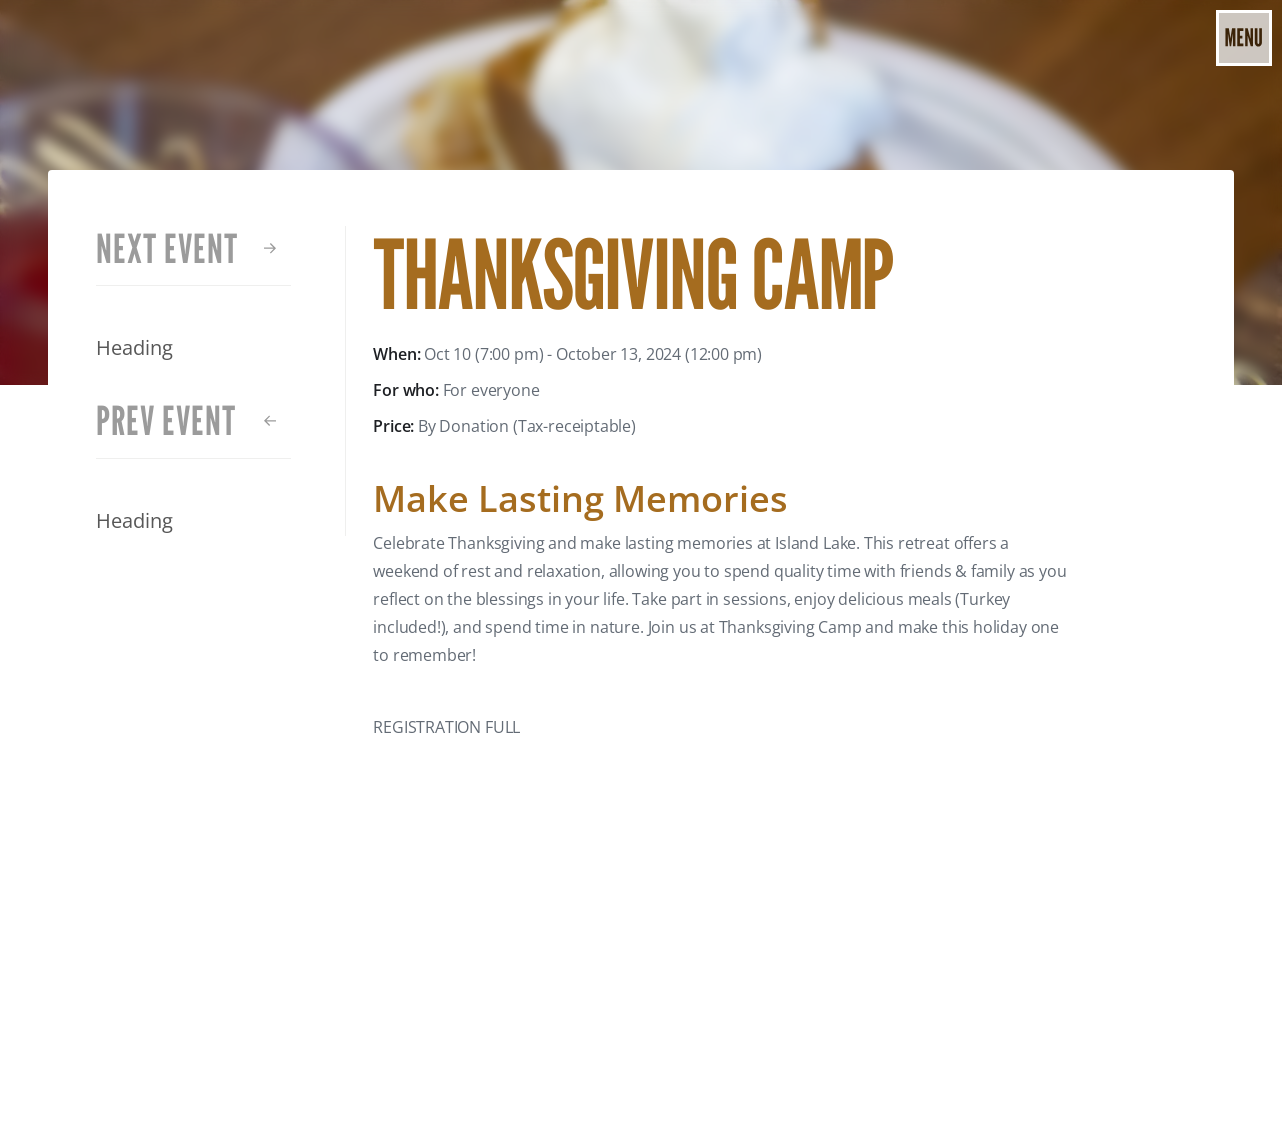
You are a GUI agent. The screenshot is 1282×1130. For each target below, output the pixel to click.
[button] (1244, 38)
